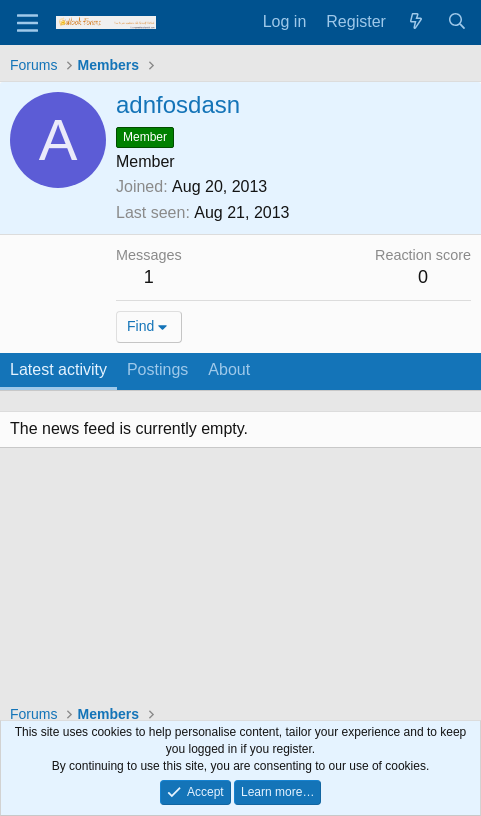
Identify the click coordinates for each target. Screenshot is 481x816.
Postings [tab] (157, 369)
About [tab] (229, 369)
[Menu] (27, 23)
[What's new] (416, 22)
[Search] (456, 22)
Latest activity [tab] (58, 369)
